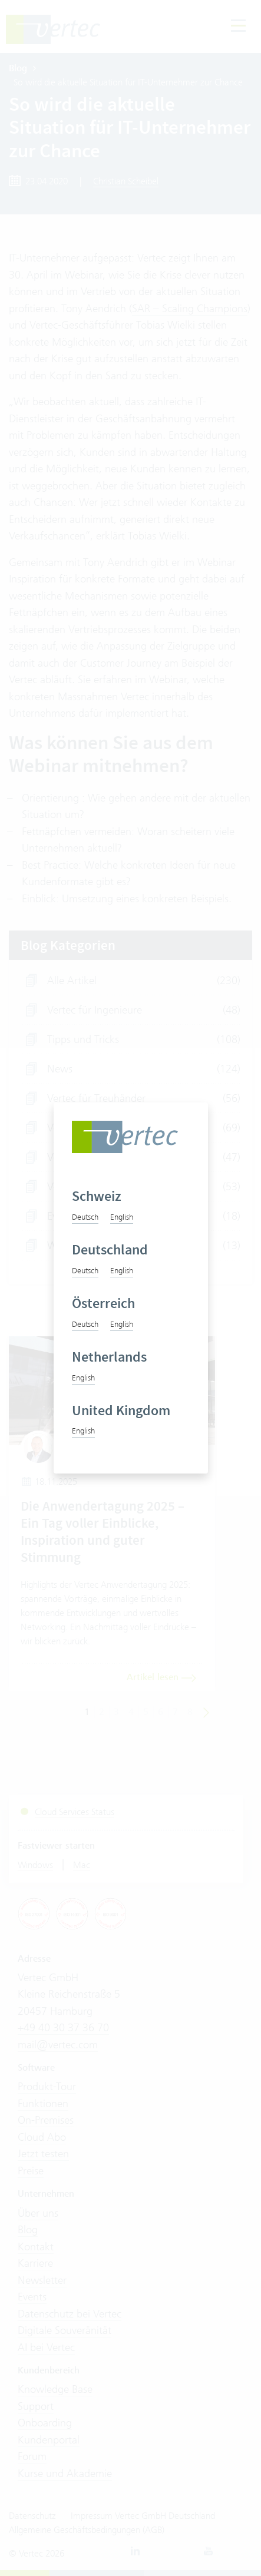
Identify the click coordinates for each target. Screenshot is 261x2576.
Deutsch (85, 1216)
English (121, 1216)
